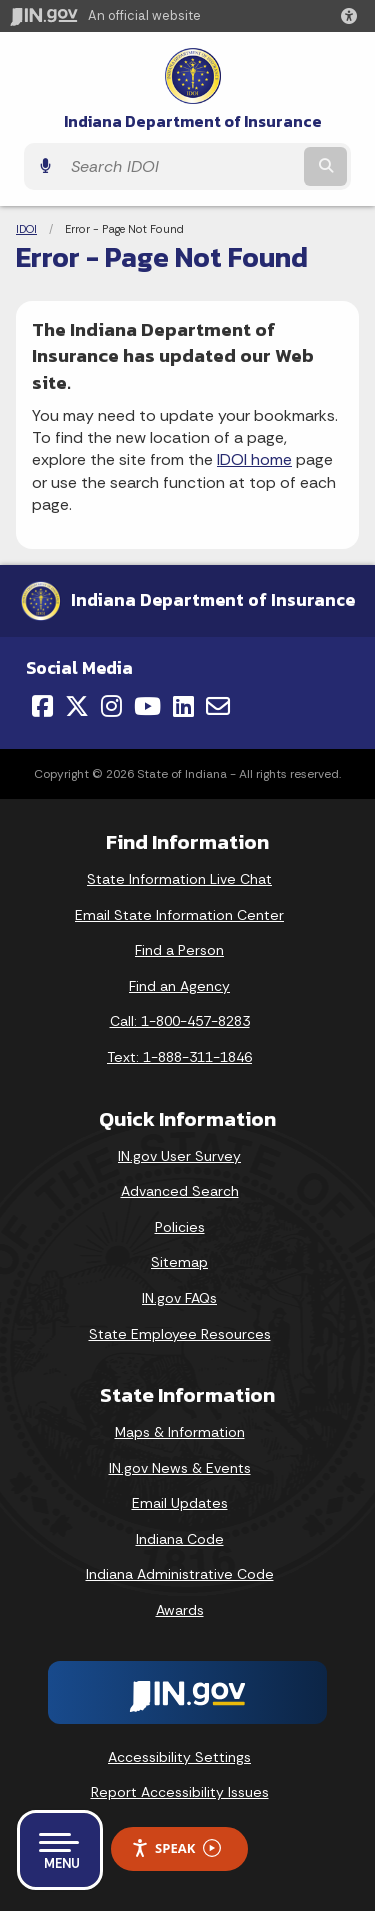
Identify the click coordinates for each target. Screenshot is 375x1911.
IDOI (26, 229)
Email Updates (180, 1503)
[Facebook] (42, 706)
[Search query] (180, 166)
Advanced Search (180, 1191)
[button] (353, 16)
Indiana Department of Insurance (193, 121)
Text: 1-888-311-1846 (179, 1057)
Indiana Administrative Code (180, 1574)
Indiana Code (180, 1539)
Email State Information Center (179, 915)
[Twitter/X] (77, 706)
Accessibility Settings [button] (179, 1757)
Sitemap (179, 1262)
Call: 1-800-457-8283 (180, 1021)
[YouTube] (147, 706)
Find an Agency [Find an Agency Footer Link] (179, 986)
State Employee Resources (180, 1334)
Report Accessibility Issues (180, 1792)
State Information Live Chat (179, 879)
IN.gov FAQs (179, 1298)
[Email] (218, 706)
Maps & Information (180, 1432)
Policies (180, 1227)
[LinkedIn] (183, 706)
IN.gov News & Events (180, 1468)
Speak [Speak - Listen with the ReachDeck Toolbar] (176, 1848)
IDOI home (254, 459)
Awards (180, 1610)
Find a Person (179, 950)
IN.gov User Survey (179, 1156)
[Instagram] (111, 706)
